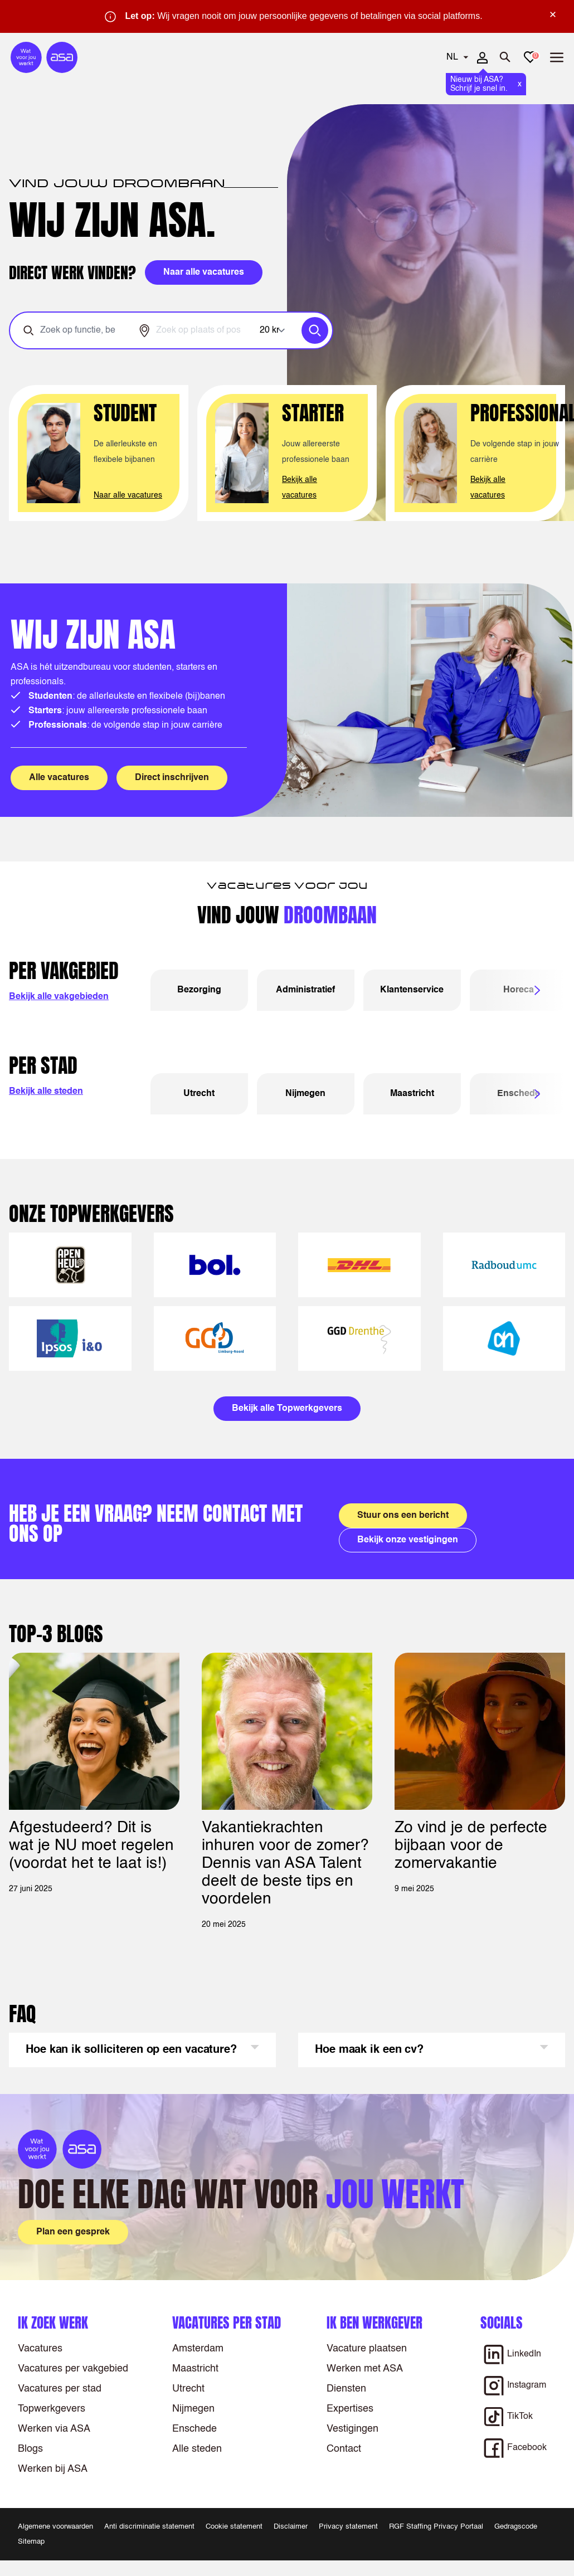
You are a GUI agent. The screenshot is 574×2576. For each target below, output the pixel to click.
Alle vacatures (59, 777)
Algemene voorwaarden (55, 2526)
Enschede (194, 2429)
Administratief (305, 990)
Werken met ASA (365, 2369)
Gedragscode (515, 2526)
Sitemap (31, 2541)
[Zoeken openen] (505, 57)
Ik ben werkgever (374, 2323)
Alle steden (197, 2449)
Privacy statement (348, 2526)
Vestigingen (352, 2429)
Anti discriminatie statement (149, 2526)
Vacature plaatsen (367, 2349)
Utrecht (199, 1093)
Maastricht (412, 1093)
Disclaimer (291, 2526)
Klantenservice (412, 990)
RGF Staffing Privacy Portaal (436, 2526)
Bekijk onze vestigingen (407, 1540)
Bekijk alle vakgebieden (59, 996)
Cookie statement (234, 2526)
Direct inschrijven (172, 777)
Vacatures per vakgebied (73, 2369)
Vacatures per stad (59, 2389)
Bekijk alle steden (46, 1091)
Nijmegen (305, 1093)
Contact (344, 2449)
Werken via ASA (54, 2429)
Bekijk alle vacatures (299, 487)
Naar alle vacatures (128, 495)
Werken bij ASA (52, 2469)
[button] (142, 2050)
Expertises (350, 2409)
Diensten (346, 2389)
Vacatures (40, 2349)
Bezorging (199, 990)
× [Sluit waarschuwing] (552, 14)
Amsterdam (197, 2349)
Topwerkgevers (51, 2409)
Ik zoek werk (53, 2323)
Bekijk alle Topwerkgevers (287, 1408)
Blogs (30, 2449)
